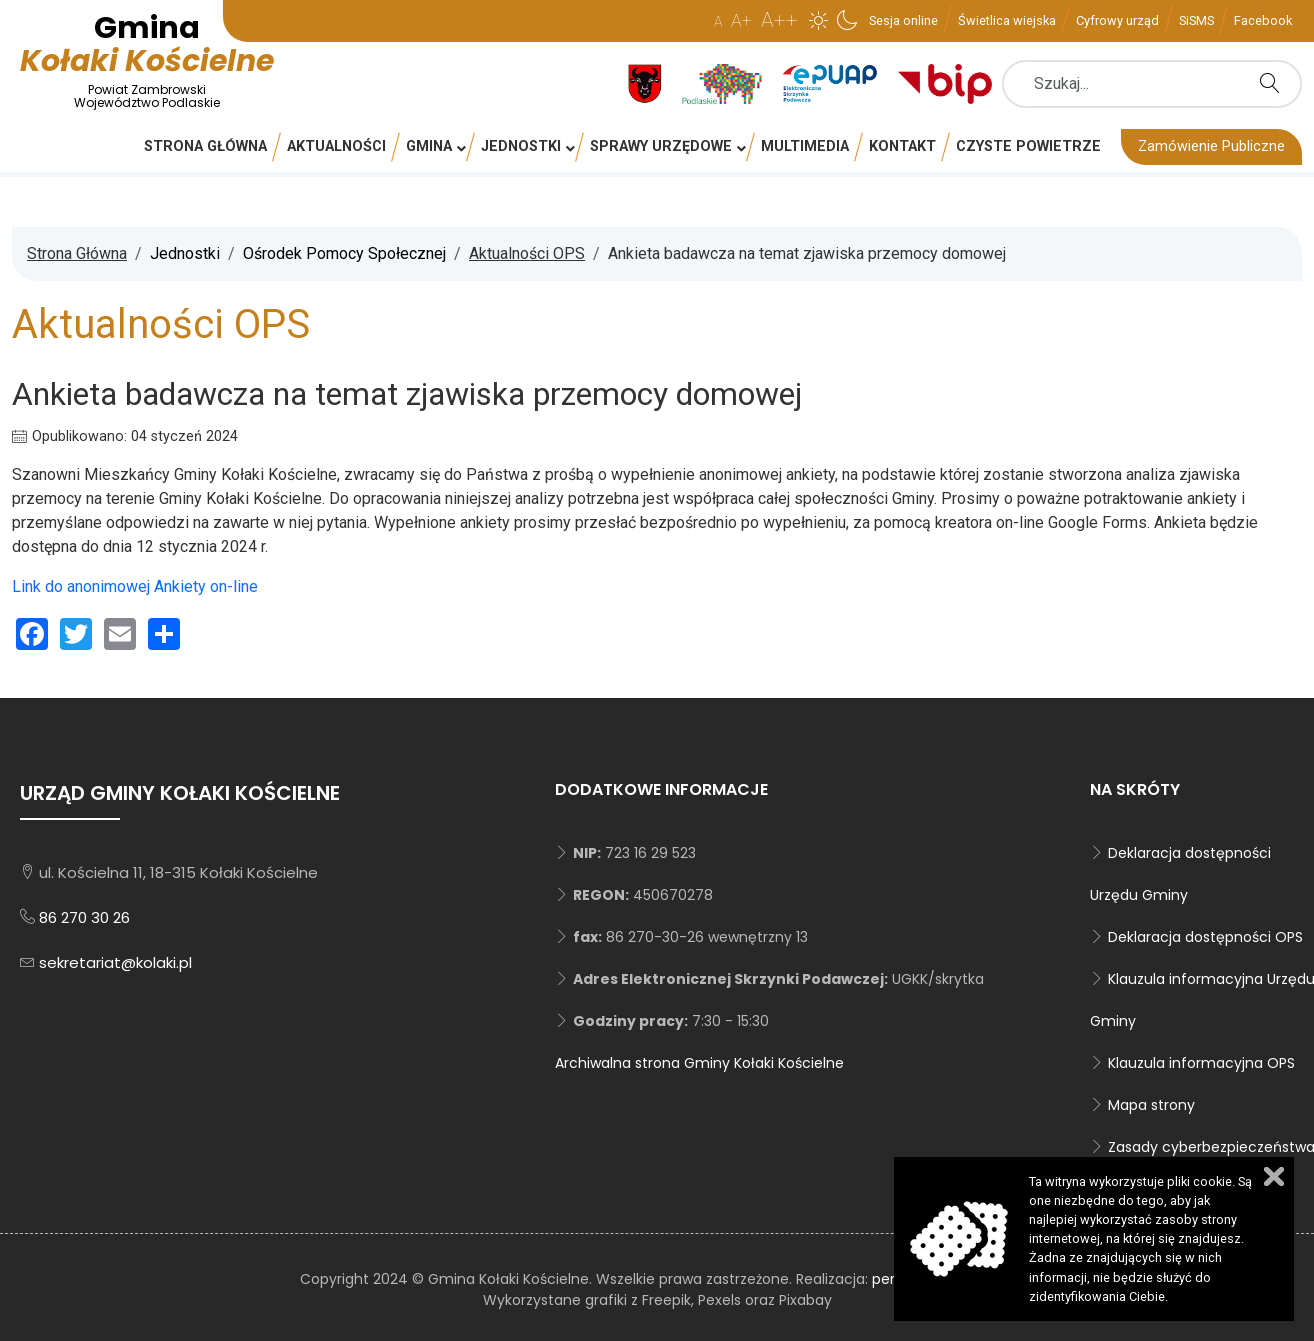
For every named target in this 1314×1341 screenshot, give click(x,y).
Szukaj (1275, 83)
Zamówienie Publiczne (1211, 146)
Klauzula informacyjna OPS (1201, 1063)
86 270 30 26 (84, 917)
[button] (819, 20)
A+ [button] (741, 20)
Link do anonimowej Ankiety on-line (135, 586)
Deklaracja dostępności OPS (1205, 937)
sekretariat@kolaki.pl (115, 962)
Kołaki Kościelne (147, 59)
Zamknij (1274, 1176)
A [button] (718, 22)
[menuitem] (903, 20)
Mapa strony (1151, 1105)
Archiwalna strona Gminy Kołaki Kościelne (699, 1063)
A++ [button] (779, 20)
